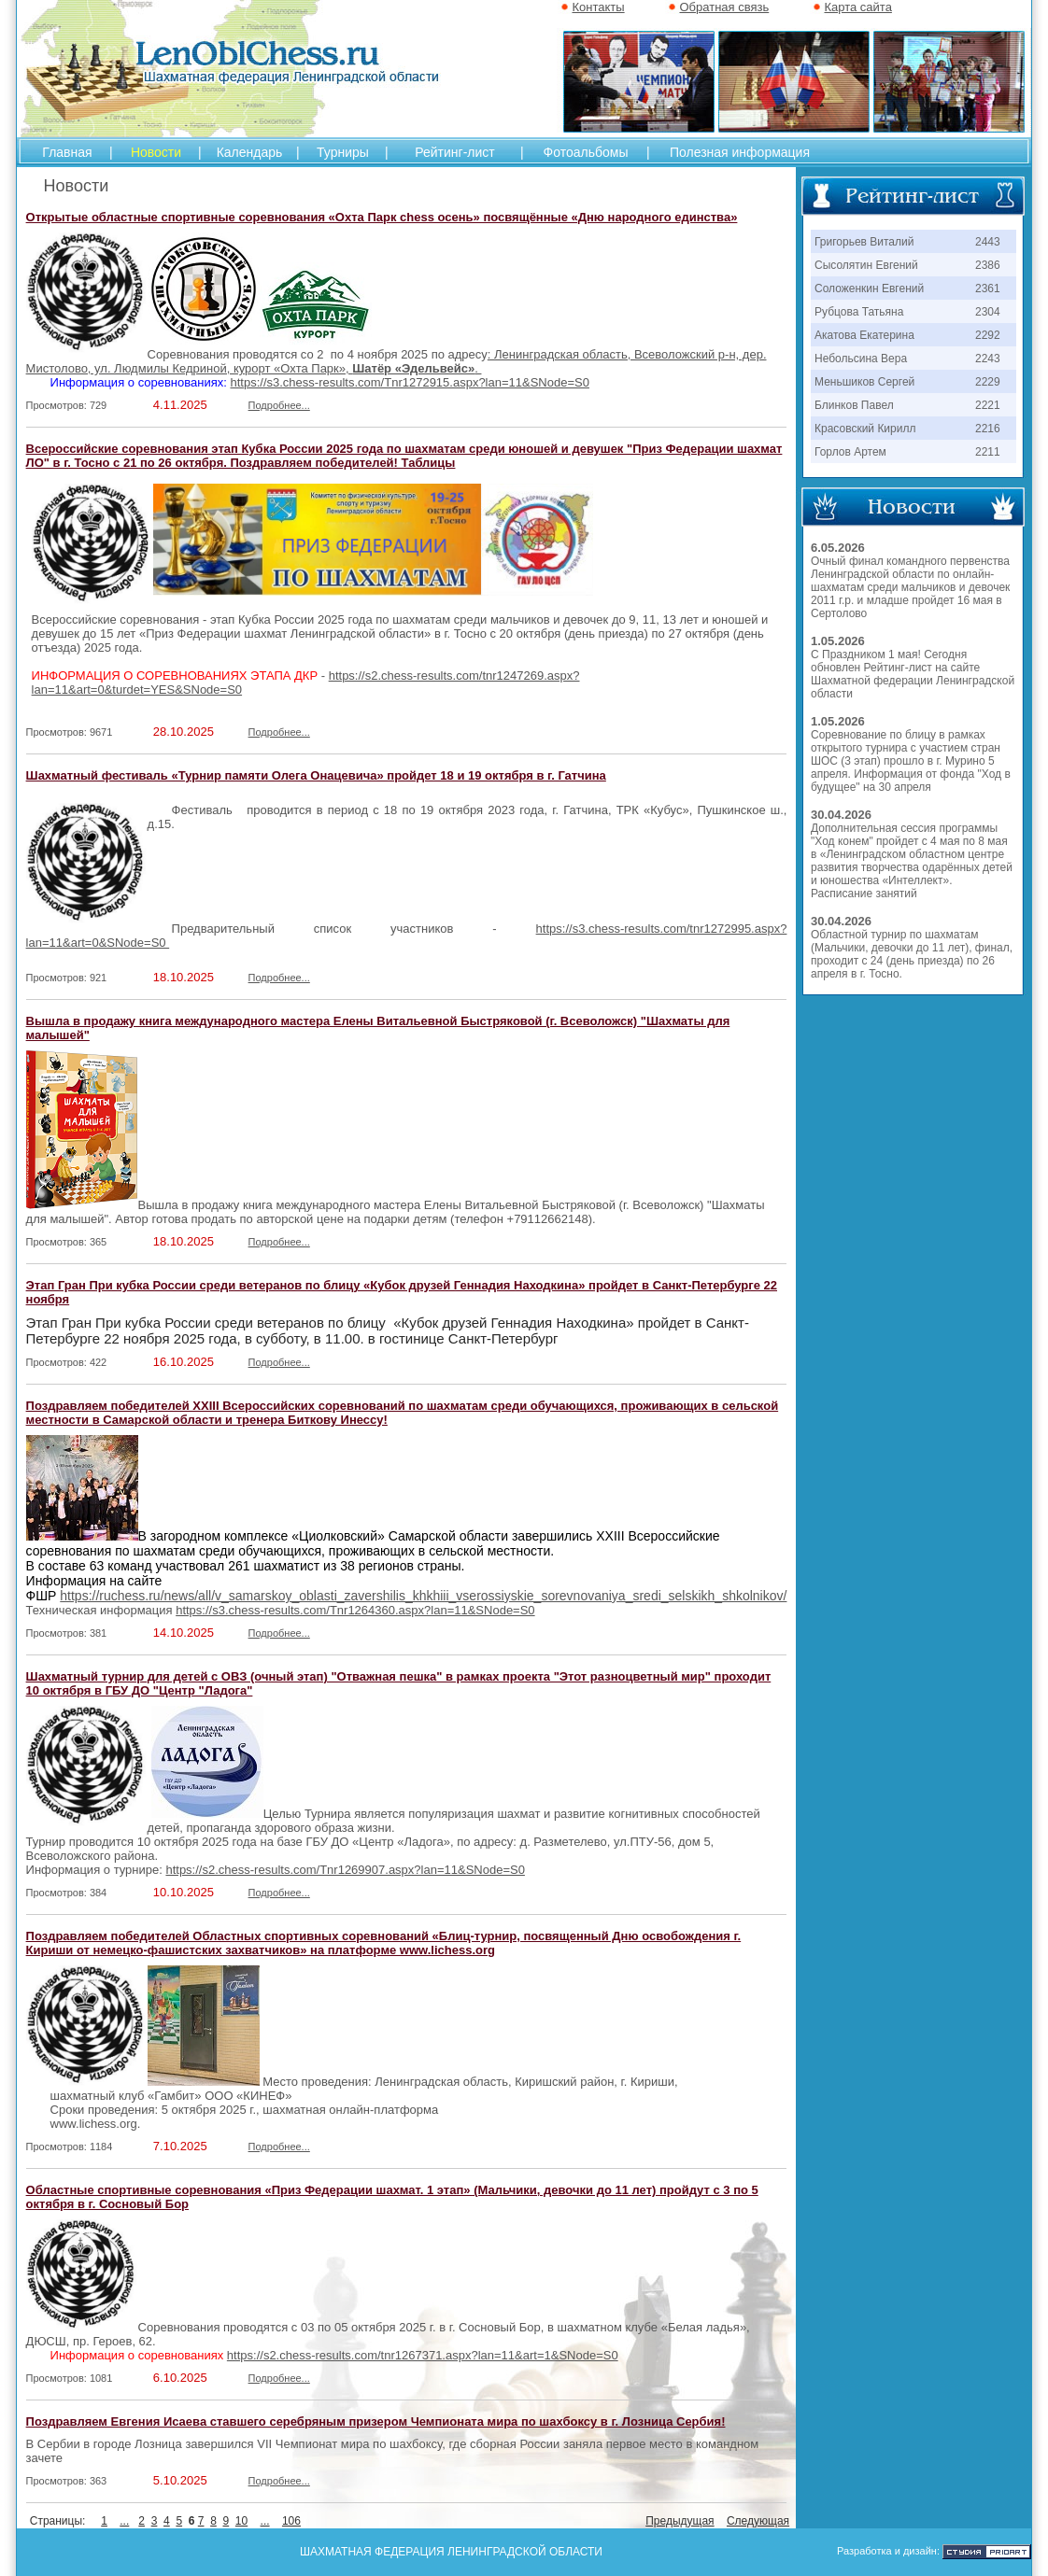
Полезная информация (740, 152)
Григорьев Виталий (863, 241)
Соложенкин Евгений (869, 288)
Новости (156, 152)
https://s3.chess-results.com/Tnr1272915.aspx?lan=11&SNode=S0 (409, 382)
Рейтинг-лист (454, 152)
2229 (987, 381)
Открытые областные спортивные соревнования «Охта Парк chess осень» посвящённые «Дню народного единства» (382, 217)
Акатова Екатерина (864, 335)
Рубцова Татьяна (858, 311)
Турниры (343, 152)
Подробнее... (279, 405)
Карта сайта (857, 7)
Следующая (758, 2520)
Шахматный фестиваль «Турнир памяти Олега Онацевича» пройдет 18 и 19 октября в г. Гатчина (316, 775)
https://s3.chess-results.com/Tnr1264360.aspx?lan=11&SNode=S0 (355, 1610)
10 (241, 2520)
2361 (987, 288)
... (124, 2520)
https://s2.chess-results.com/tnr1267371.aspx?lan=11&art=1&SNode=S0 (422, 2355)
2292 (987, 335)
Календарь (250, 152)
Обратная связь (724, 7)
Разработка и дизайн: (888, 2550)
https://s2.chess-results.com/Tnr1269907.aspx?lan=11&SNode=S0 (344, 1870)
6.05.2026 (838, 548)
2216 (987, 428)
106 (291, 2520)
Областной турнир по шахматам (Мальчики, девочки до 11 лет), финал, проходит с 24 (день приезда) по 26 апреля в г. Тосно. (912, 954)
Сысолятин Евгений (866, 265)
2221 (987, 405)
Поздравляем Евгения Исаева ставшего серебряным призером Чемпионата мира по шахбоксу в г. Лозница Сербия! (376, 2421)
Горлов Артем (850, 451)
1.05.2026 (838, 641)
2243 (987, 358)
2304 (987, 311)
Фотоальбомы (586, 152)
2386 (987, 265)
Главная (67, 152)
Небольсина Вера (860, 358)
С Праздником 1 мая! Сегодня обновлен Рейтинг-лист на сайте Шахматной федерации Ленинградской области (912, 674)
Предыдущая (679, 2520)
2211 (987, 451)
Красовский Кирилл (864, 428)
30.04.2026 (841, 815)
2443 (987, 241)
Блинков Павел (854, 405)
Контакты (598, 7)
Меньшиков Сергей (864, 381)
